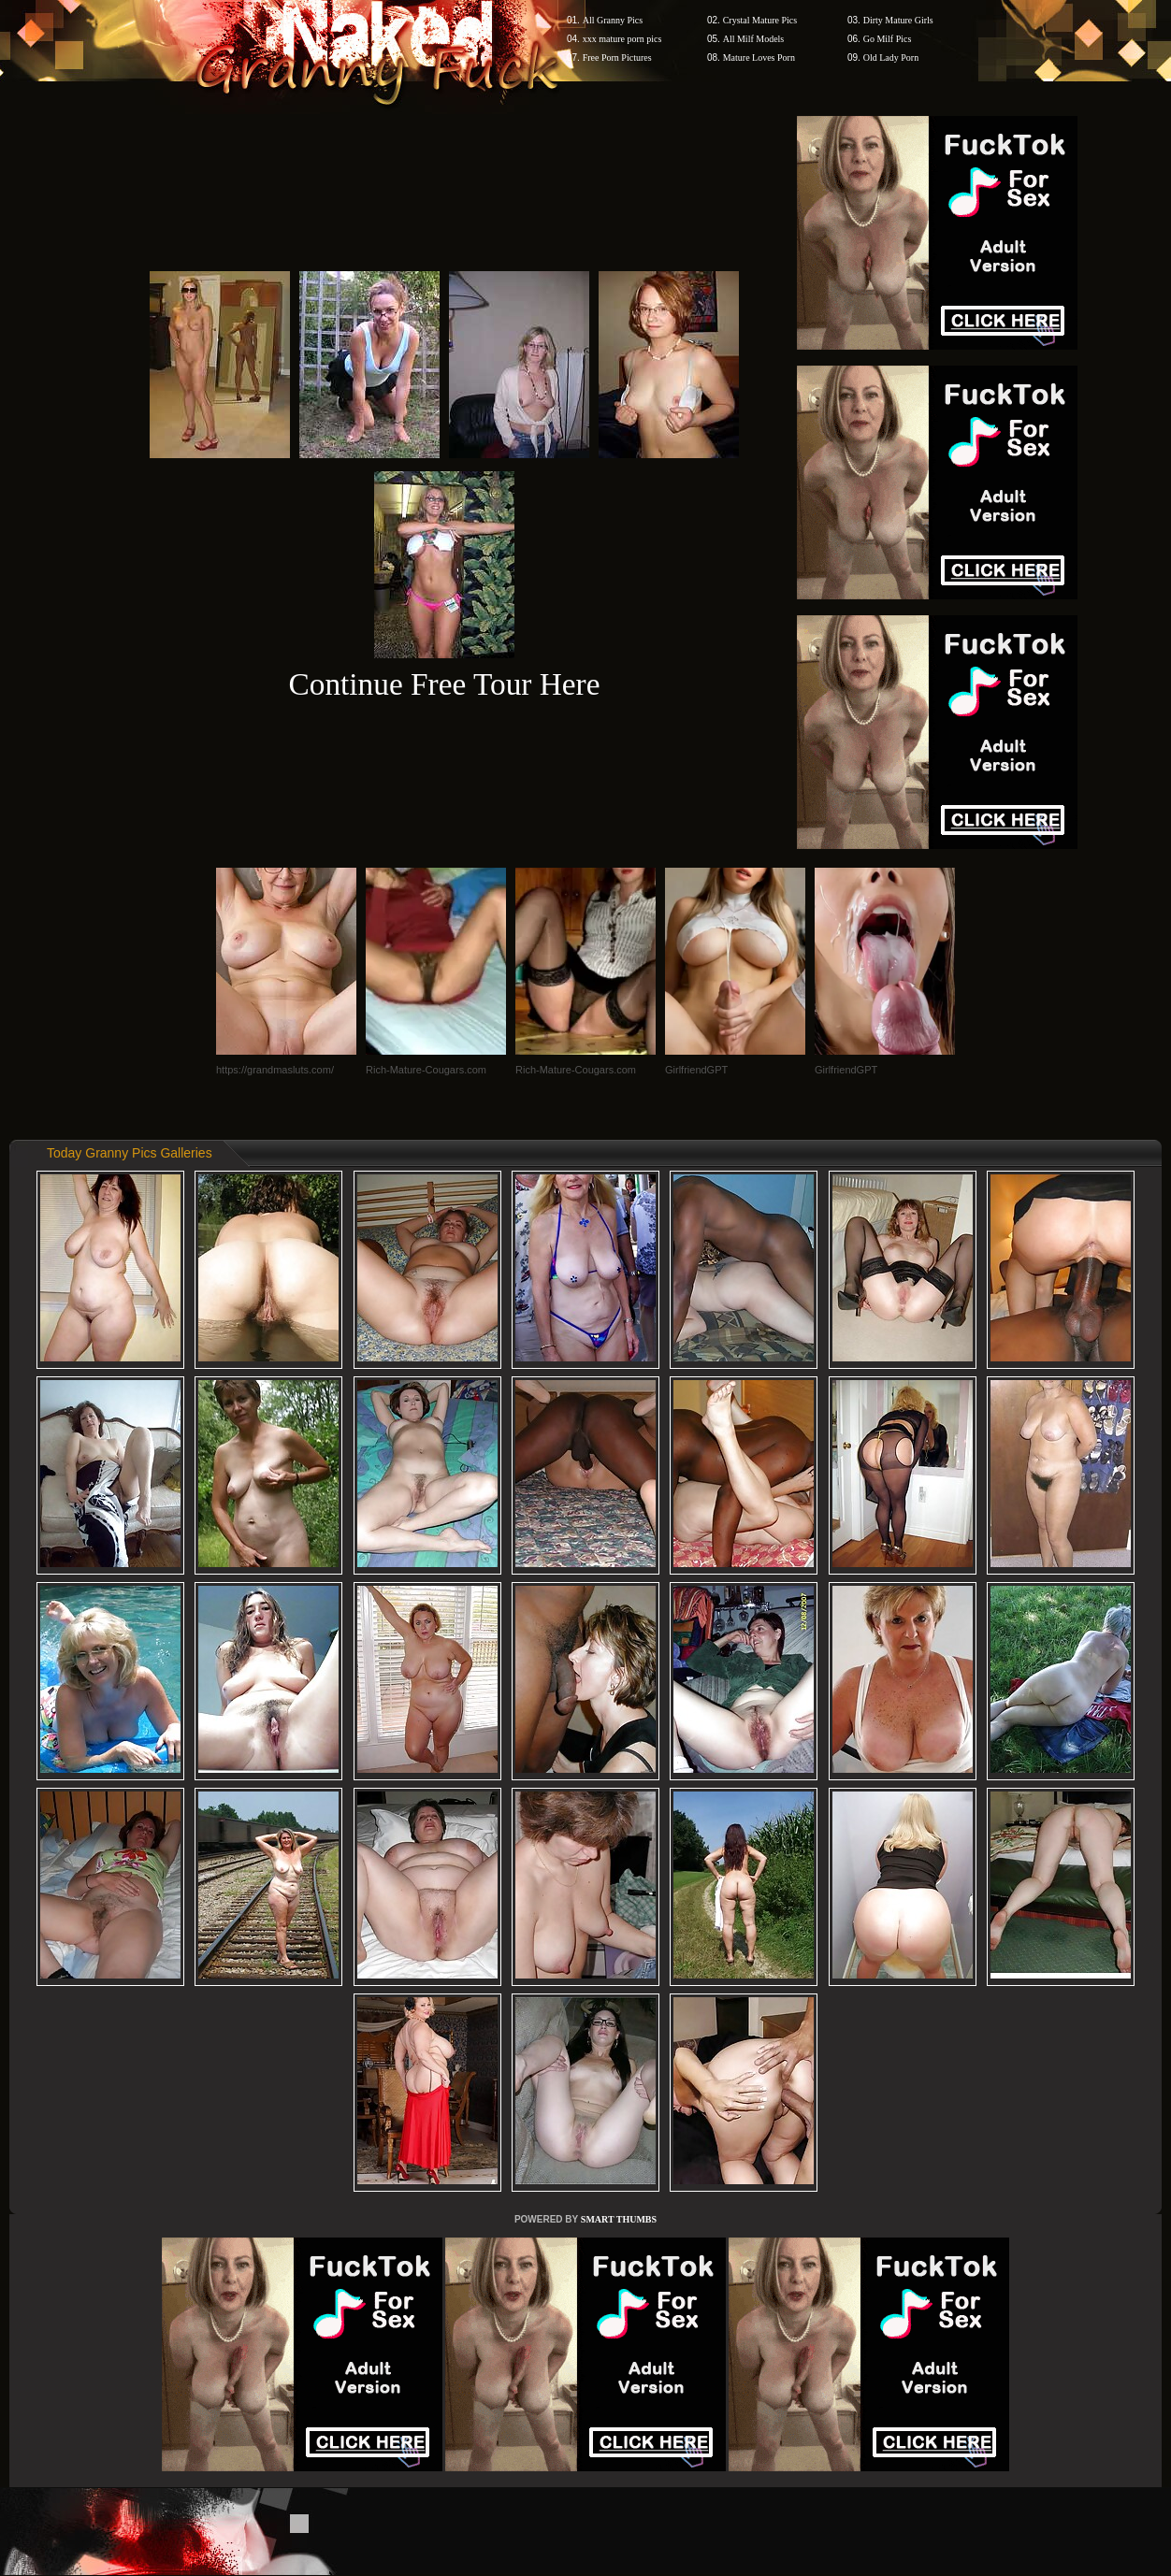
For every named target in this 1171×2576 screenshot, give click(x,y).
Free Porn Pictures (617, 57)
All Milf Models (754, 39)
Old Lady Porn (890, 57)
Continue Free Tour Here (444, 684)
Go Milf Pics (887, 39)
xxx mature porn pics (622, 39)
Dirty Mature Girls (898, 20)
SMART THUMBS (619, 2219)
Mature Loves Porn (759, 57)
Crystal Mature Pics (760, 20)
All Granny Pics (613, 20)
